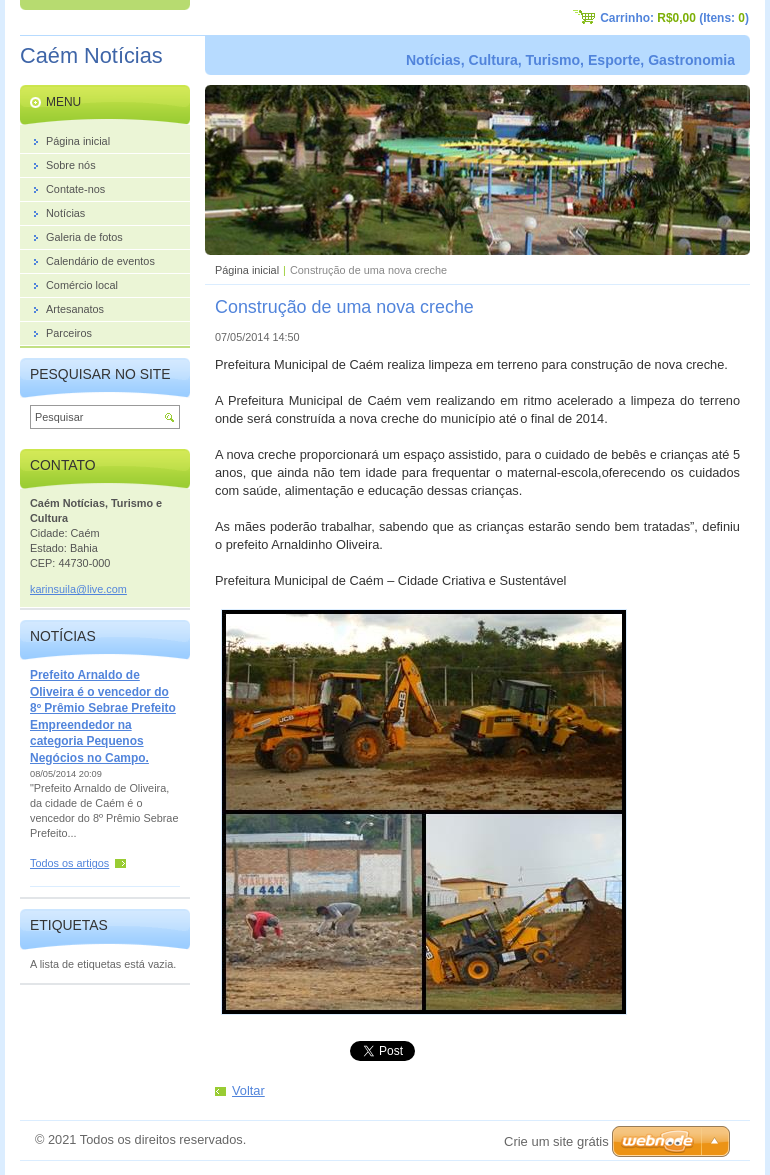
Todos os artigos (69, 863)
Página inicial (247, 270)
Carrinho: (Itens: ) (674, 18)
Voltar (248, 1090)
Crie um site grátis (556, 1141)
